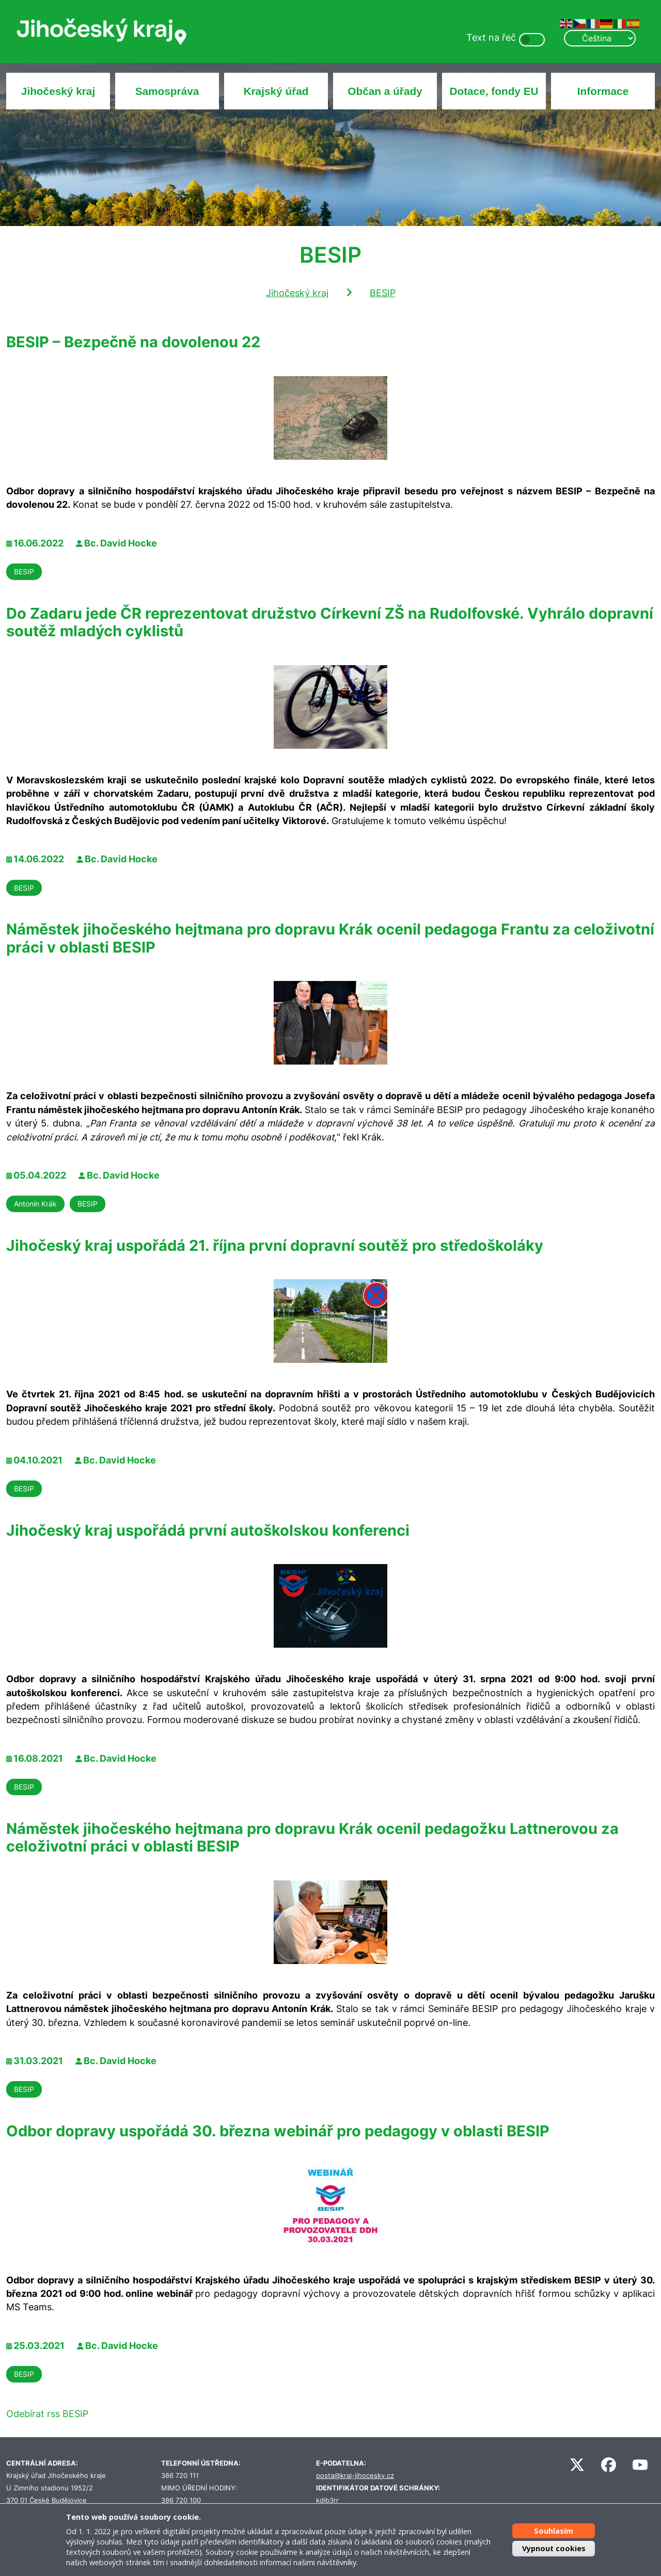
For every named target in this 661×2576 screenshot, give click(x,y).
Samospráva (167, 91)
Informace (602, 91)
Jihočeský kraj (58, 91)
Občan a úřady (385, 91)
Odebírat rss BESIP (47, 2413)
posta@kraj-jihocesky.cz (355, 2476)
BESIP (383, 292)
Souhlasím (553, 2531)
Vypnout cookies (554, 2548)
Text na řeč (491, 37)
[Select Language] (599, 38)
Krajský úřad (276, 91)
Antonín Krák (35, 1203)
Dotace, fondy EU (493, 91)
